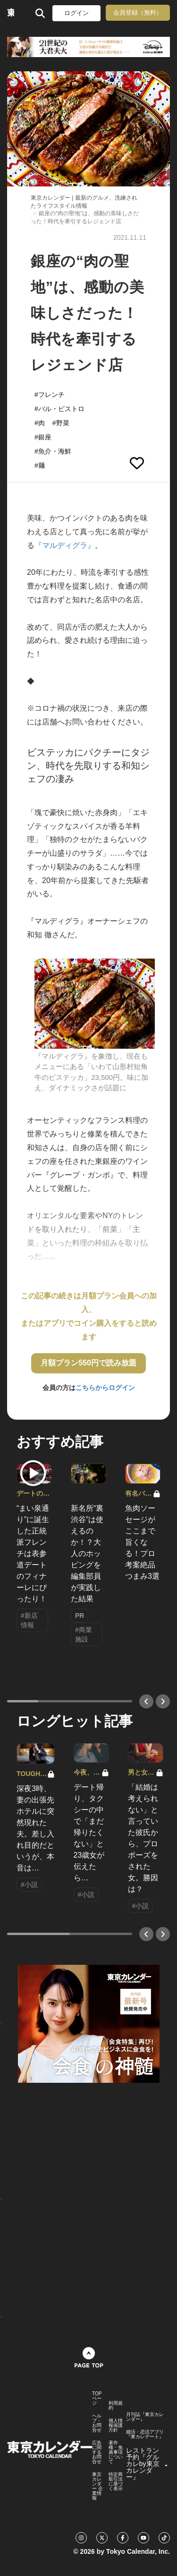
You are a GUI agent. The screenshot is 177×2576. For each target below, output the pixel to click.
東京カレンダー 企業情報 (97, 2486)
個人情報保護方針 (116, 2425)
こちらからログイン (105, 1387)
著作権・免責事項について (116, 2452)
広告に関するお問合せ (96, 2452)
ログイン (76, 13)
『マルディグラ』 (64, 545)
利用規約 (116, 2405)
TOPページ (96, 2398)
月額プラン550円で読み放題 (88, 1363)
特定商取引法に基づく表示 (116, 2481)
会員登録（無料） (137, 12)
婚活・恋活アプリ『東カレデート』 (145, 2434)
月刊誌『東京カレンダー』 (145, 2417)
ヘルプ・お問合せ (96, 2423)
